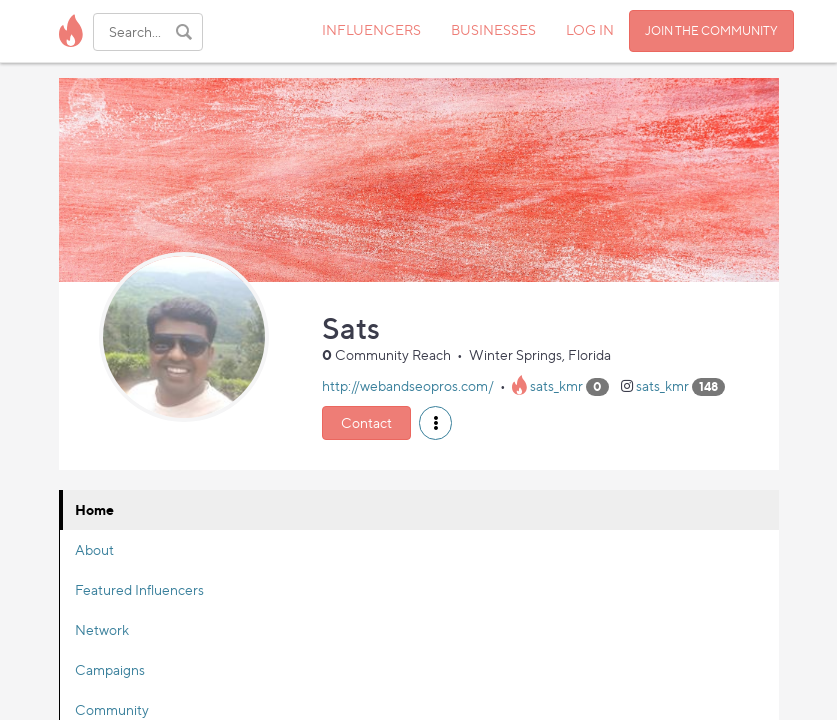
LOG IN (590, 29)
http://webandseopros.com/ (408, 385)
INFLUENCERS (371, 29)
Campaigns (110, 669)
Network (102, 629)
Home (94, 509)
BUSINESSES (493, 29)
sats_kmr (556, 385)
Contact (366, 422)
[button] (435, 423)
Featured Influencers (139, 589)
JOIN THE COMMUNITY (711, 30)
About (94, 549)
